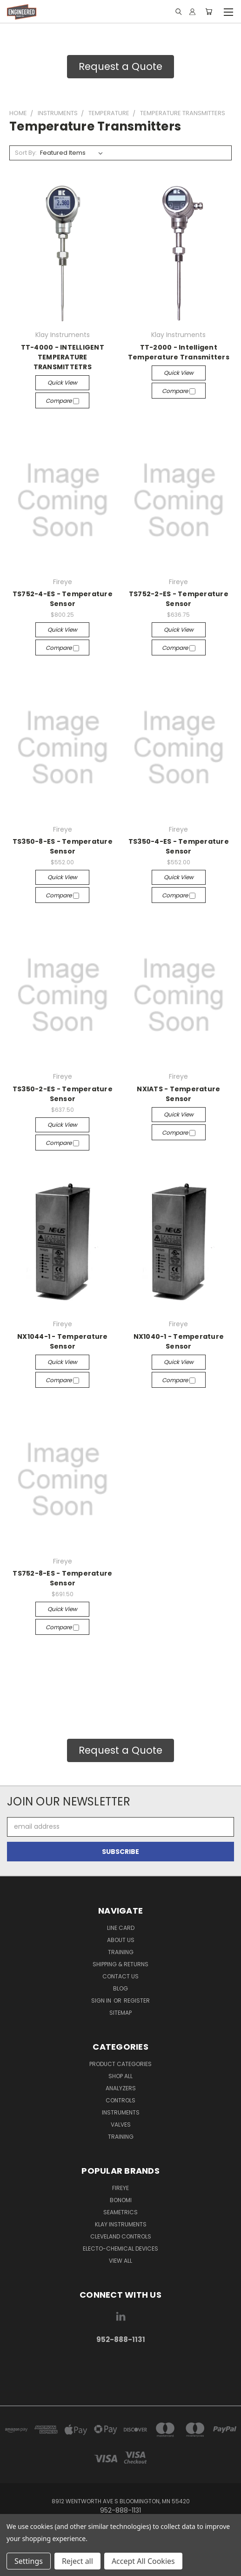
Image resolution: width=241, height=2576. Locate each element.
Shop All (120, 2076)
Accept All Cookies (143, 2561)
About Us (120, 1940)
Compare (62, 401)
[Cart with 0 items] (209, 11)
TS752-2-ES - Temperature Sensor (178, 598)
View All (120, 2261)
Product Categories (120, 2064)
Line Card (120, 1928)
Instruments (121, 2112)
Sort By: (26, 152)
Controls (120, 2100)
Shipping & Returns (120, 1964)
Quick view (62, 382)
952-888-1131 (120, 2339)
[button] (120, 66)
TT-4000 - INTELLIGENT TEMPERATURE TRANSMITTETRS (62, 357)
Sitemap (120, 2013)
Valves (121, 2124)
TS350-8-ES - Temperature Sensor (63, 846)
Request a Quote (120, 66)
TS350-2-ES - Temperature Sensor (63, 1093)
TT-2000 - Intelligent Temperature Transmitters (178, 352)
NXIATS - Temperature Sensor (178, 1093)
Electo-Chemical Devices (120, 2248)
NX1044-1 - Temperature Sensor (62, 1341)
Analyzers (121, 2088)
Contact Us (120, 1976)
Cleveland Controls (120, 2236)
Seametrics (120, 2212)
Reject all (77, 2561)
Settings (28, 2561)
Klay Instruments (121, 2224)
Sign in (102, 2000)
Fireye (120, 2188)
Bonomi (121, 2200)
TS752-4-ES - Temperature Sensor (63, 598)
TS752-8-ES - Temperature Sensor (62, 1578)
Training (121, 1952)
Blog (120, 1988)
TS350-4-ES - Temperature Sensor (178, 846)
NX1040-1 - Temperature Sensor (179, 1341)
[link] (120, 2369)
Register (137, 2000)
